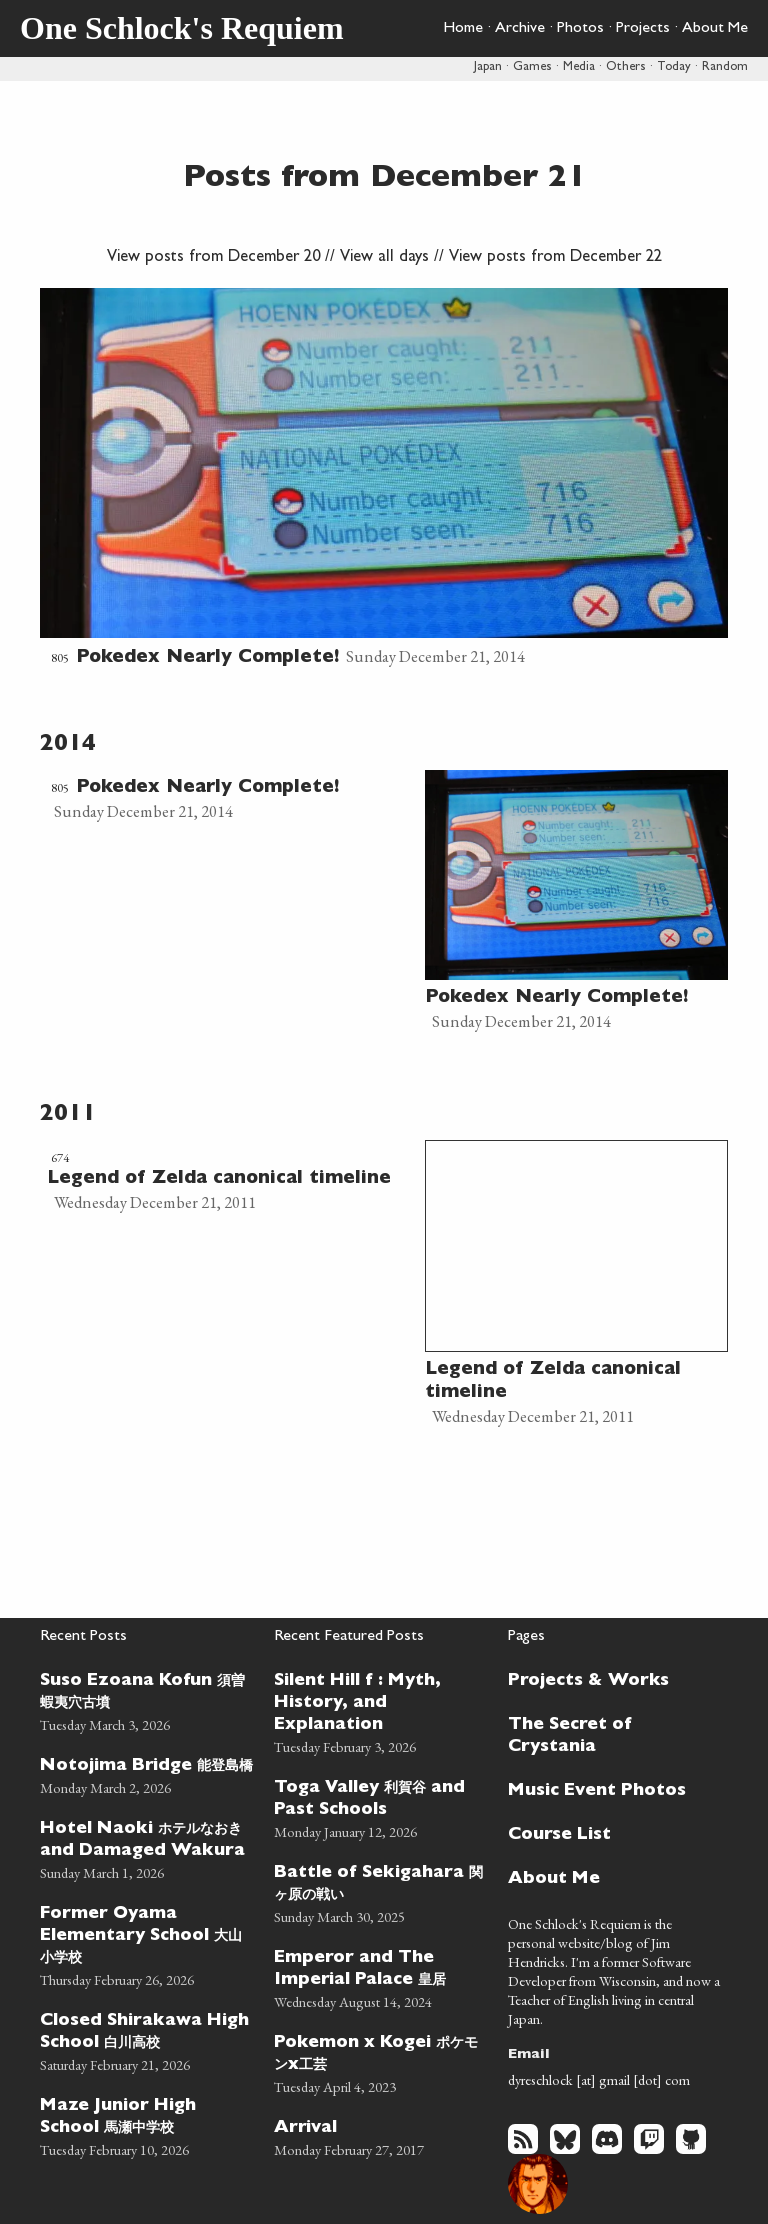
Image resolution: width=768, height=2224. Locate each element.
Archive (520, 29)
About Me (715, 29)
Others (626, 67)
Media (579, 67)
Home (463, 29)
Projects (643, 29)
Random (725, 67)
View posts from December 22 (555, 258)
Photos (580, 29)
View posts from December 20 (213, 258)
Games (532, 67)
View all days (384, 258)
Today (674, 67)
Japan (488, 67)
